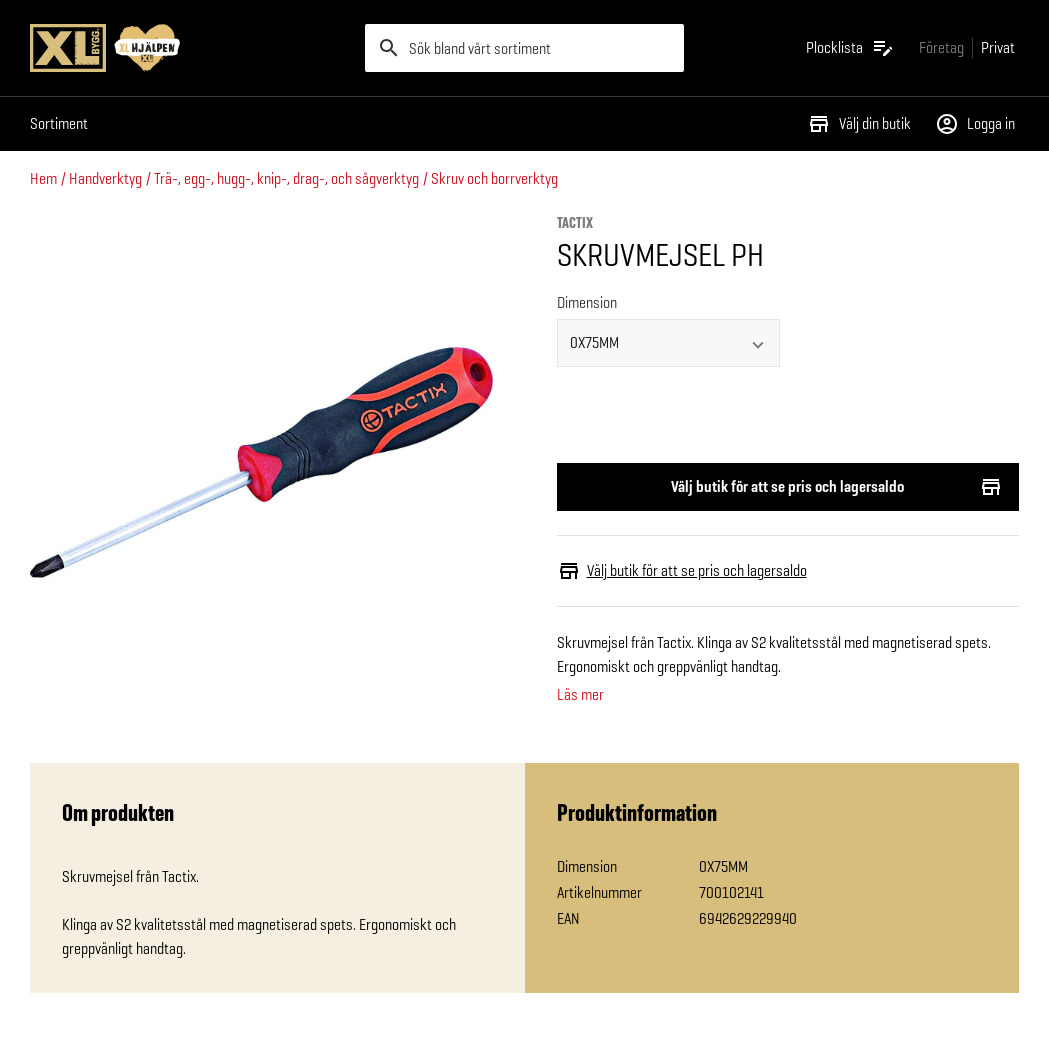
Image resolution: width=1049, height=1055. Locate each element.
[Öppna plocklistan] (850, 48)
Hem (43, 178)
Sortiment (59, 123)
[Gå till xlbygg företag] (941, 47)
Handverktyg (105, 178)
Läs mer (580, 695)
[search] (524, 48)
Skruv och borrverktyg (494, 178)
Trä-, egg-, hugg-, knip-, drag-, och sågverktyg (286, 178)
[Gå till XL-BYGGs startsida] (189, 48)
